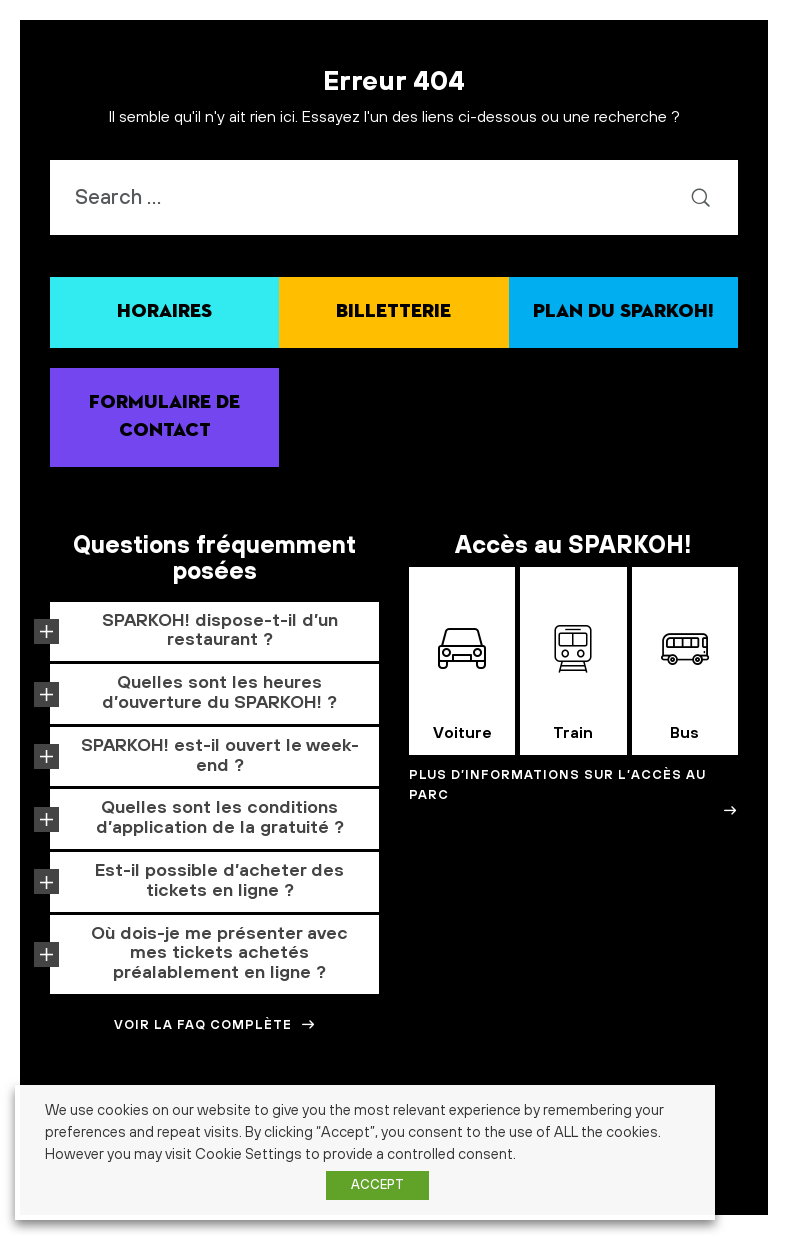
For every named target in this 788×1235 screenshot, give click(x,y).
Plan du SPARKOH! (623, 311)
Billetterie (393, 311)
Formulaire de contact (164, 417)
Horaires (164, 311)
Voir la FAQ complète (215, 1025)
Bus (685, 684)
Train (573, 684)
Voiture (462, 684)
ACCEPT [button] (377, 1185)
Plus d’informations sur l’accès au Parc (573, 792)
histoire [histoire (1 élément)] (732, 1161)
